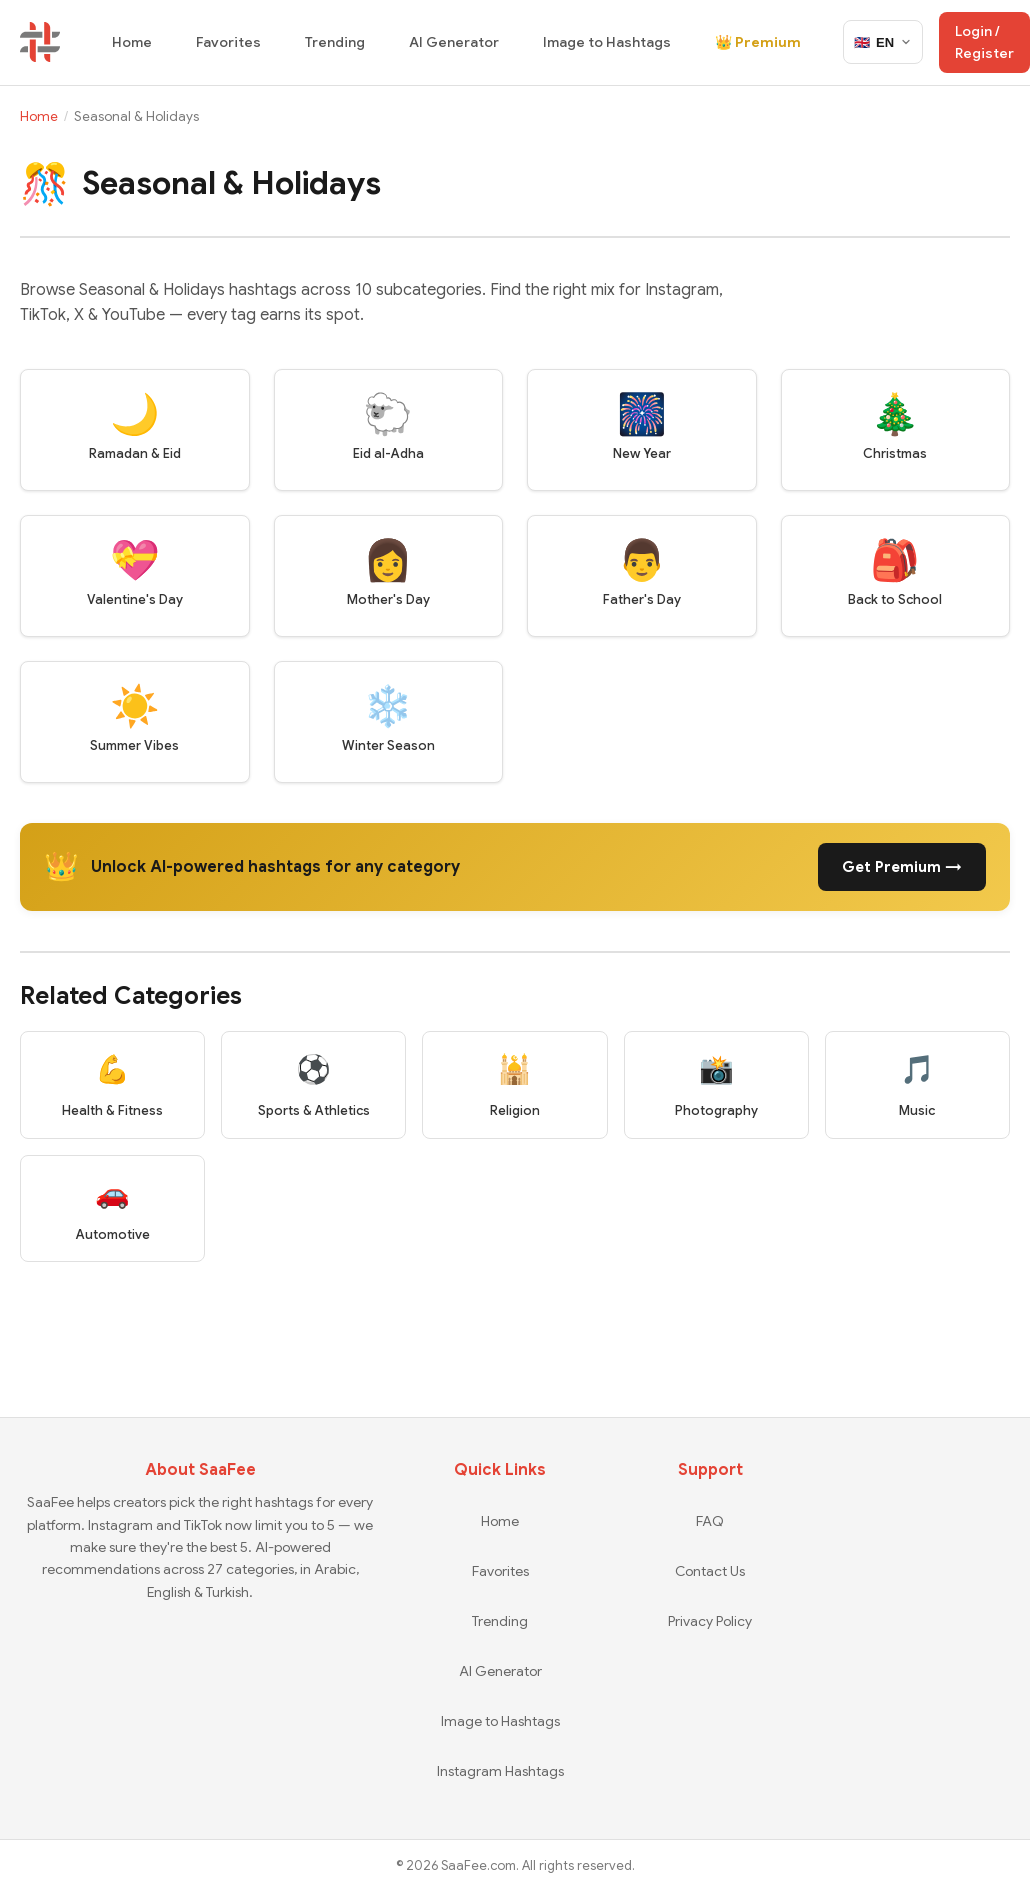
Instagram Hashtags (500, 1771)
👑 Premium (758, 42)
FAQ (710, 1521)
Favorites (228, 42)
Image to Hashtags (607, 42)
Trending (335, 42)
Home (132, 42)
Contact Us (710, 1571)
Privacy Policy (710, 1621)
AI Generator (454, 42)
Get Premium (902, 867)
